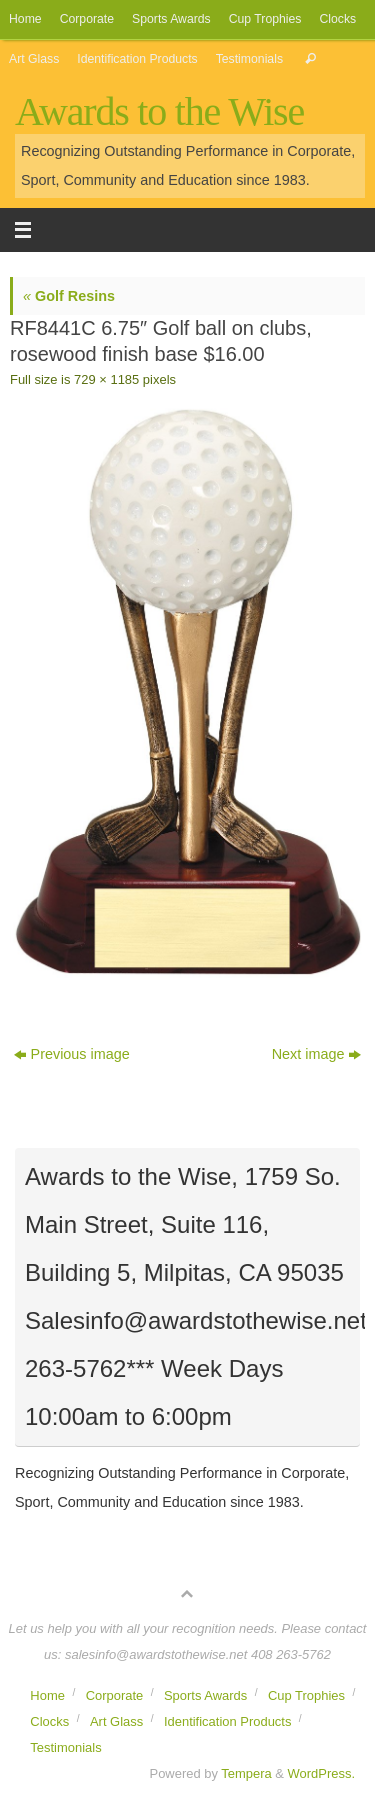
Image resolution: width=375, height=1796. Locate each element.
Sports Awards (171, 19)
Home (25, 19)
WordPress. (321, 1773)
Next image (317, 1054)
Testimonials (249, 59)
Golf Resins (69, 296)
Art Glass (34, 59)
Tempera (246, 1773)
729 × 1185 (106, 379)
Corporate (87, 19)
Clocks (338, 19)
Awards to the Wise (159, 112)
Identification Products (137, 59)
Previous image (72, 1054)
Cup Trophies (265, 19)
